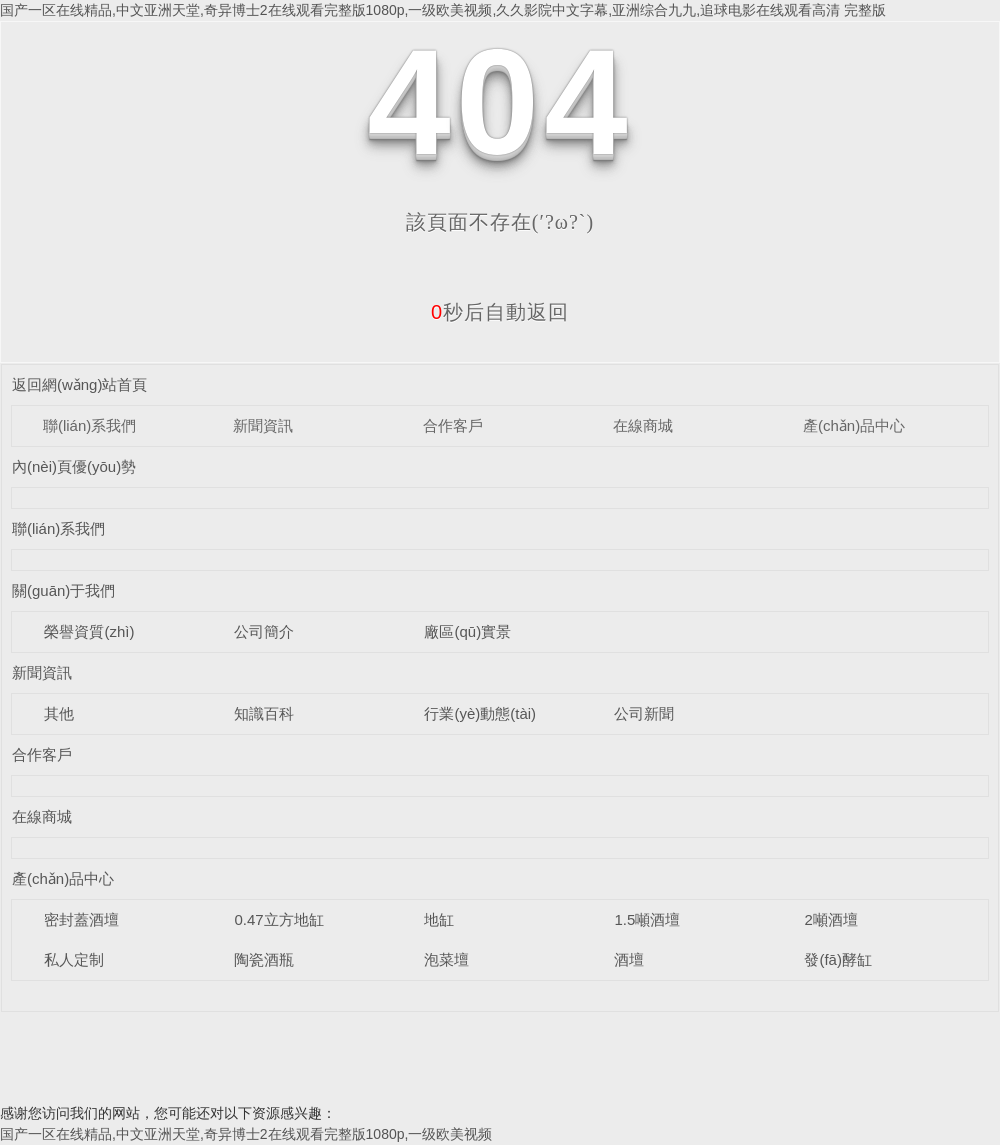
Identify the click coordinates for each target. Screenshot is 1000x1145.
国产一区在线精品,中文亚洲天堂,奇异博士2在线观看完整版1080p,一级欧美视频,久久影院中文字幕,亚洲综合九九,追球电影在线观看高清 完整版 (443, 10)
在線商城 (643, 425)
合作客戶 (453, 425)
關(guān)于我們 (63, 590)
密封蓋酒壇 (81, 919)
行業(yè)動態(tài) (480, 713)
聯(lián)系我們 (89, 425)
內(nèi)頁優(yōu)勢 (74, 466)
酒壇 (629, 959)
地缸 (439, 919)
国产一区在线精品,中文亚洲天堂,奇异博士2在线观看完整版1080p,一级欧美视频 (246, 1134)
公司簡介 (264, 631)
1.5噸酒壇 (647, 919)
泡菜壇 (446, 959)
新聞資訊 (263, 425)
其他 (59, 713)
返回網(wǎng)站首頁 (80, 384)
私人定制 (74, 959)
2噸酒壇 (830, 919)
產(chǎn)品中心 (854, 425)
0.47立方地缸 (278, 919)
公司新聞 (644, 713)
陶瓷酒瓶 (264, 959)
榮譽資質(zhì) (89, 631)
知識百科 (264, 713)
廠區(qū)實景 (467, 631)
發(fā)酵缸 (838, 959)
